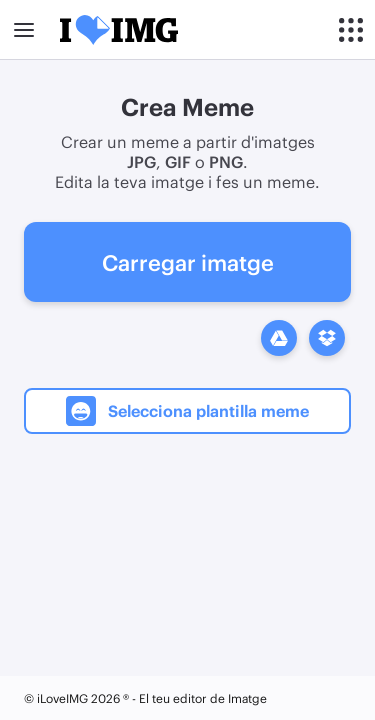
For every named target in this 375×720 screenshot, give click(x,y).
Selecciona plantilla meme (187, 411)
